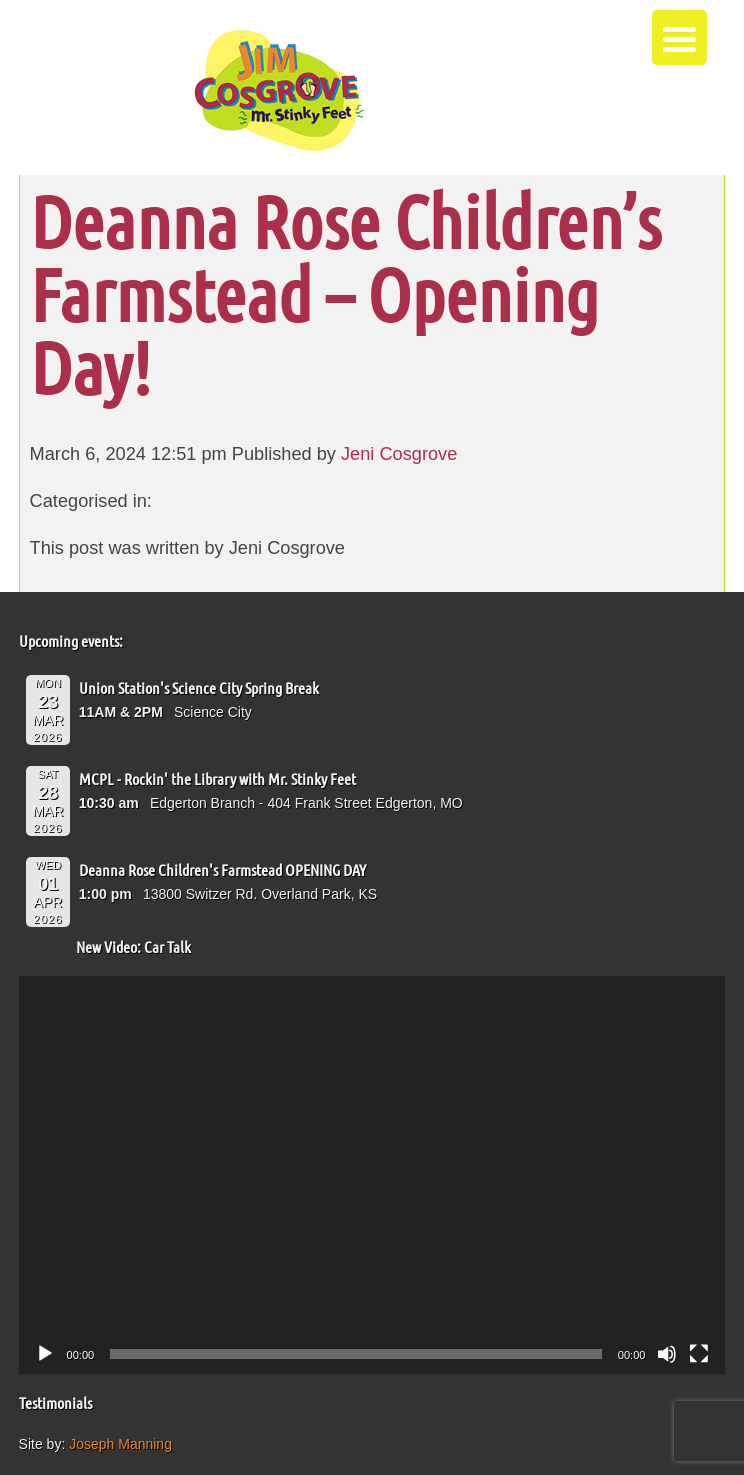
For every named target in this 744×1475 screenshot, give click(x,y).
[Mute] (667, 1354)
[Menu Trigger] (679, 37)
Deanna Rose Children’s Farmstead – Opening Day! (345, 293)
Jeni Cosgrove (399, 454)
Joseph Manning (120, 1444)
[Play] (45, 1354)
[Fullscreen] (699, 1354)
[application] (372, 1175)
